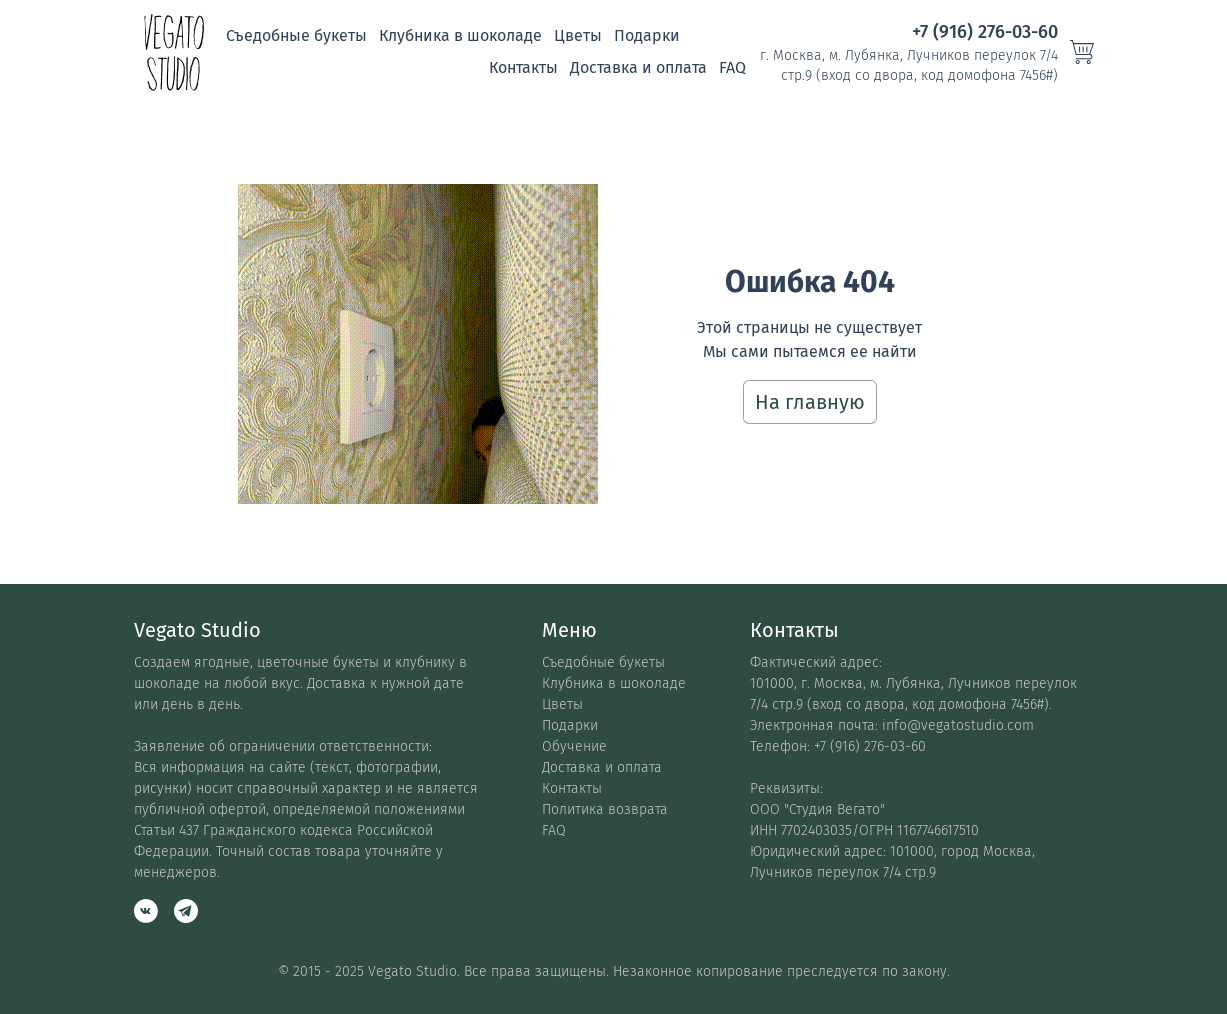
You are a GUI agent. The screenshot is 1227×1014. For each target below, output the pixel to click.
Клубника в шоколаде (460, 35)
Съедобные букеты (296, 35)
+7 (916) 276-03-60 (985, 32)
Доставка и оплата (638, 67)
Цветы (578, 35)
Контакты (523, 67)
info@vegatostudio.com (958, 725)
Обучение (574, 746)
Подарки (647, 35)
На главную (810, 402)
